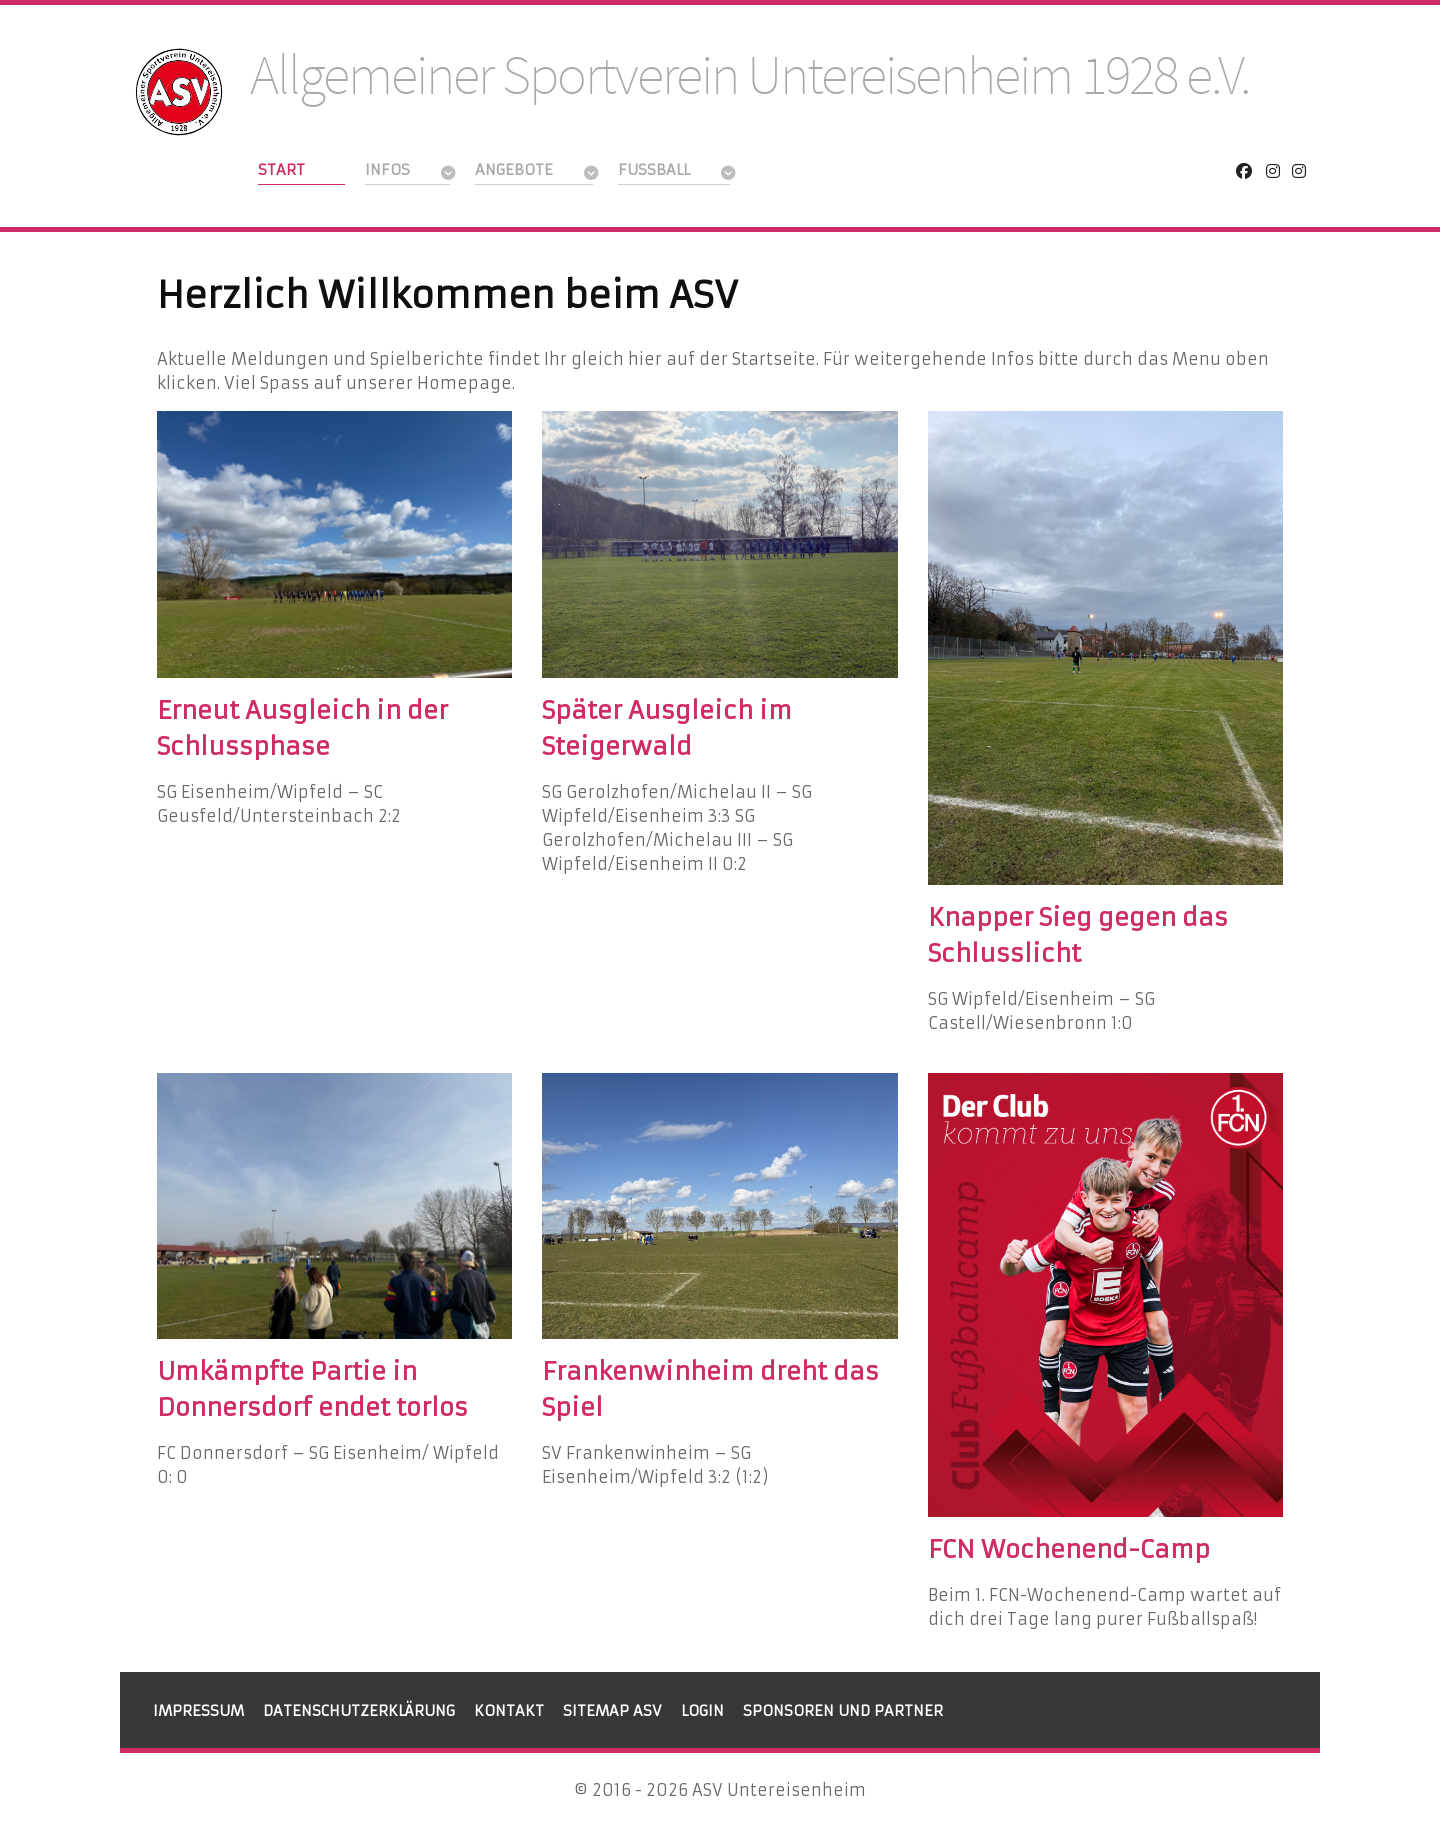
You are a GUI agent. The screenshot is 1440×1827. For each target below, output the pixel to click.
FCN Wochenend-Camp (1069, 1550)
